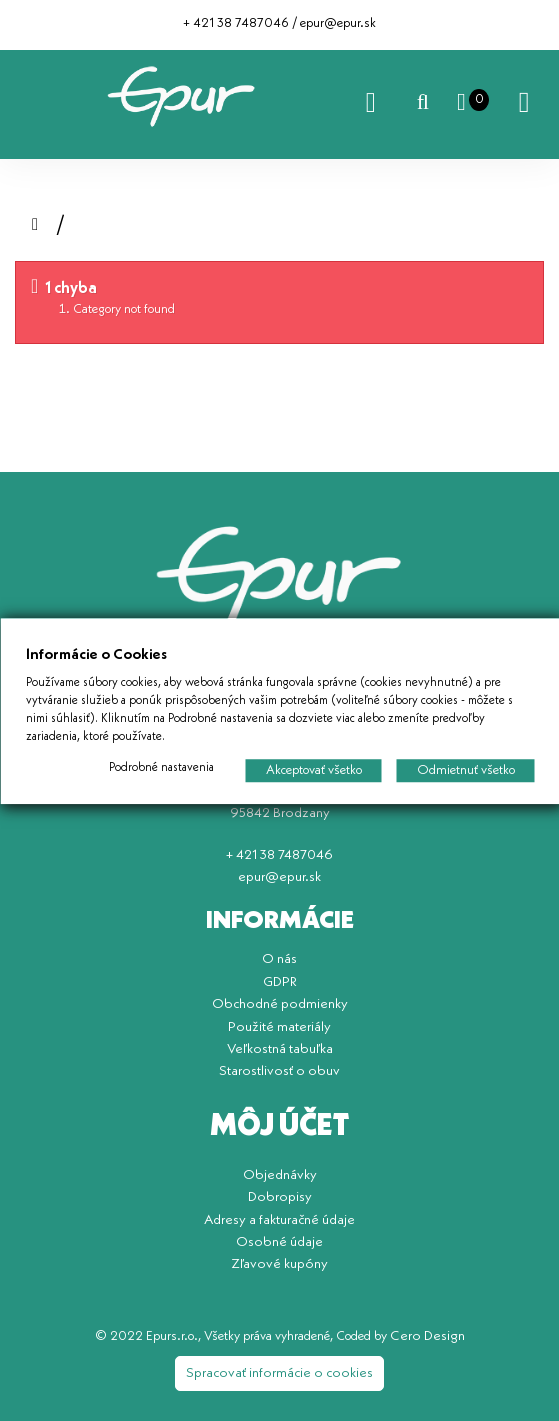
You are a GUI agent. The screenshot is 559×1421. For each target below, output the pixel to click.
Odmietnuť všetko (465, 769)
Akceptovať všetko (313, 769)
